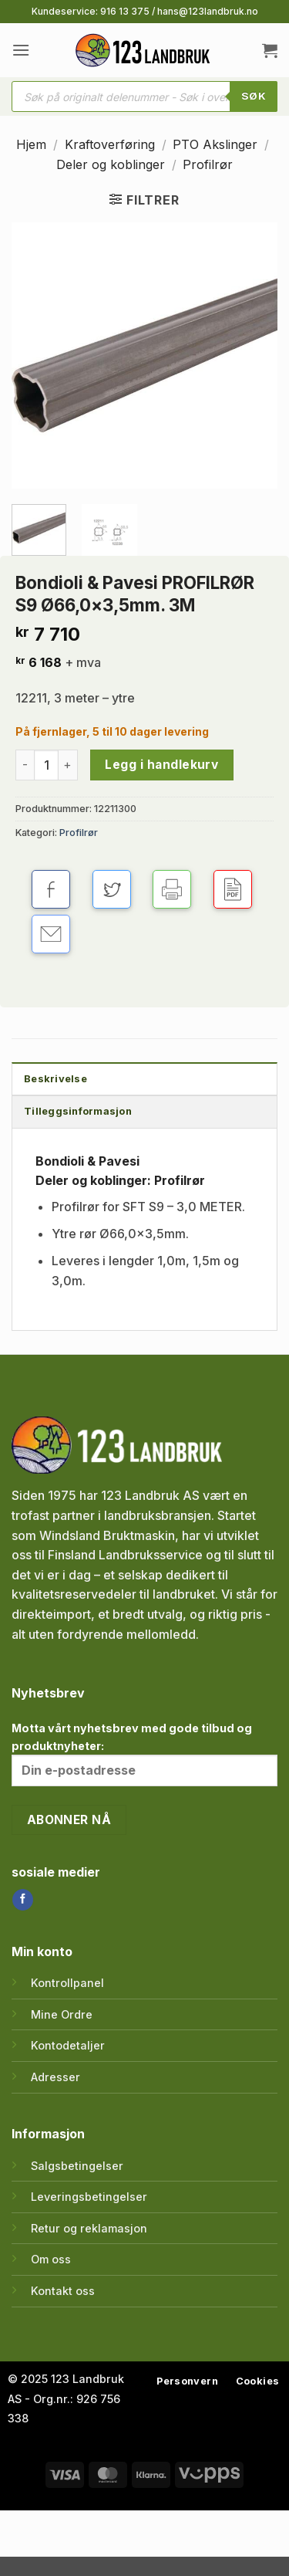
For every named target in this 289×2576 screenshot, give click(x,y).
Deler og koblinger (110, 164)
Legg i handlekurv (161, 764)
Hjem (31, 144)
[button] (21, 50)
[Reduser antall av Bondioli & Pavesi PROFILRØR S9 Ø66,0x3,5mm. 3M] (24, 765)
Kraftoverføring (110, 144)
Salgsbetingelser (77, 2165)
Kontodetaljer (68, 2045)
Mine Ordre (61, 2014)
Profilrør (208, 164)
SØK (253, 96)
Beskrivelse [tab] (55, 1079)
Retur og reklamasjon (89, 2228)
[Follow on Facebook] (22, 1900)
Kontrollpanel (67, 1982)
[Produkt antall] (46, 765)
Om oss (51, 2259)
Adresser (55, 2076)
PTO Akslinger (215, 144)
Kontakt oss (63, 2290)
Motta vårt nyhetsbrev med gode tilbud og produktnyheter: (144, 1753)
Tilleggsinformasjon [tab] (78, 1111)
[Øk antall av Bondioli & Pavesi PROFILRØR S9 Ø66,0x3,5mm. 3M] (68, 765)
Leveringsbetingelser (89, 2196)
